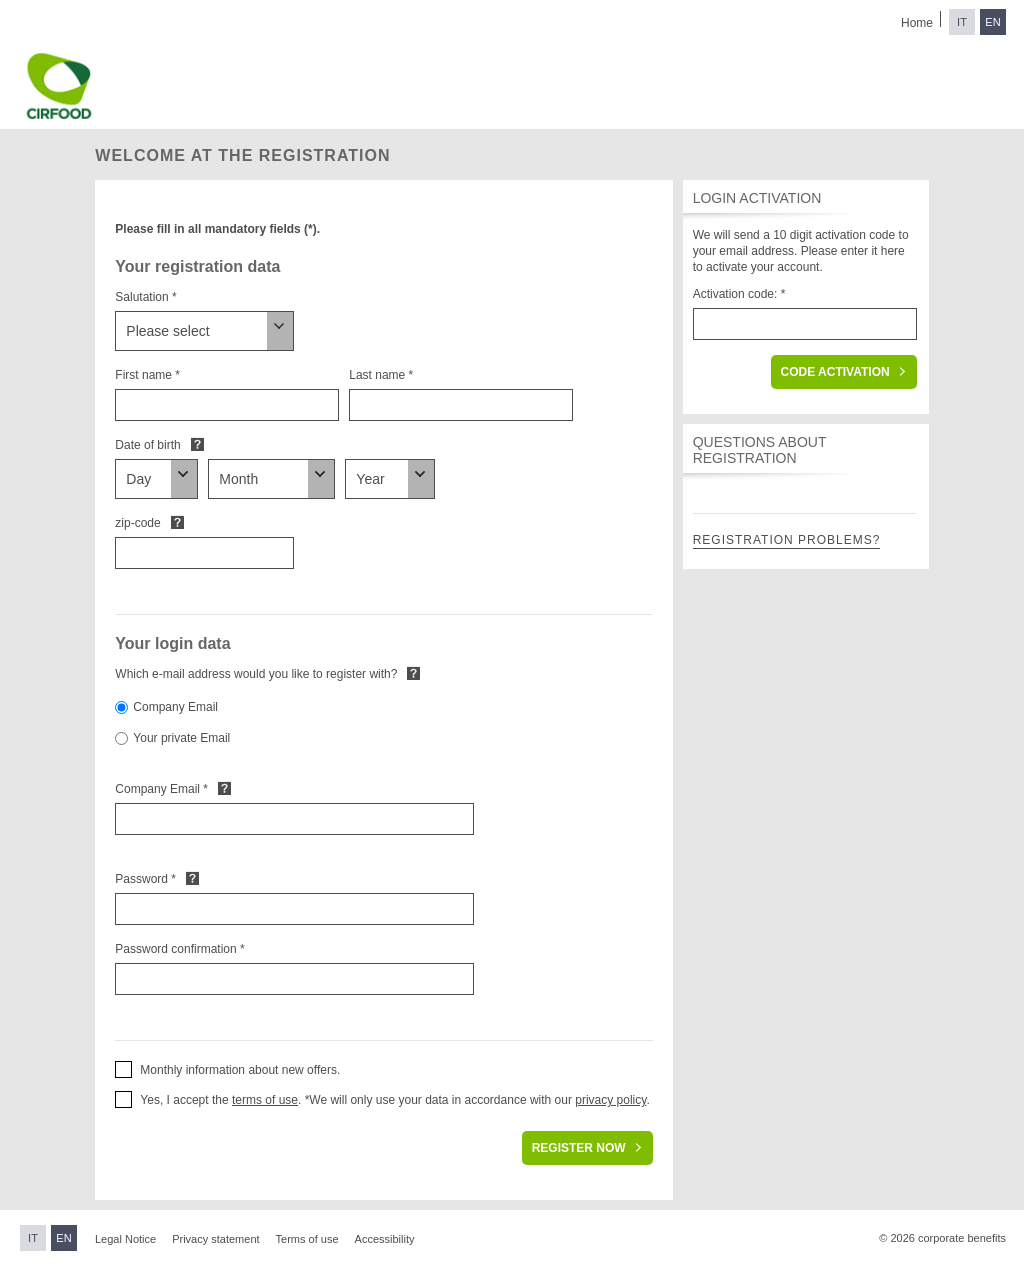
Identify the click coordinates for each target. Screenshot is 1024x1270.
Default (197, 444)
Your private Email (181, 738)
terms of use (265, 1100)
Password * (145, 879)
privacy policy (610, 1100)
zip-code (137, 523)
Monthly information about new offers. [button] (240, 1070)
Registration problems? (787, 540)
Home (917, 23)
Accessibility (385, 1239)
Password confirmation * (179, 949)
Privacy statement (215, 1239)
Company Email (175, 707)
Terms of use (307, 1239)
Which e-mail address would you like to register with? (256, 674)
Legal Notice (125, 1239)
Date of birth (147, 445)
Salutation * (145, 297)
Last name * (381, 375)
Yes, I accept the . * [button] (224, 1100)
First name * (147, 375)
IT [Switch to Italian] (962, 22)
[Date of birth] (156, 479)
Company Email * (161, 789)
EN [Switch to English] (992, 22)
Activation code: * (739, 294)
